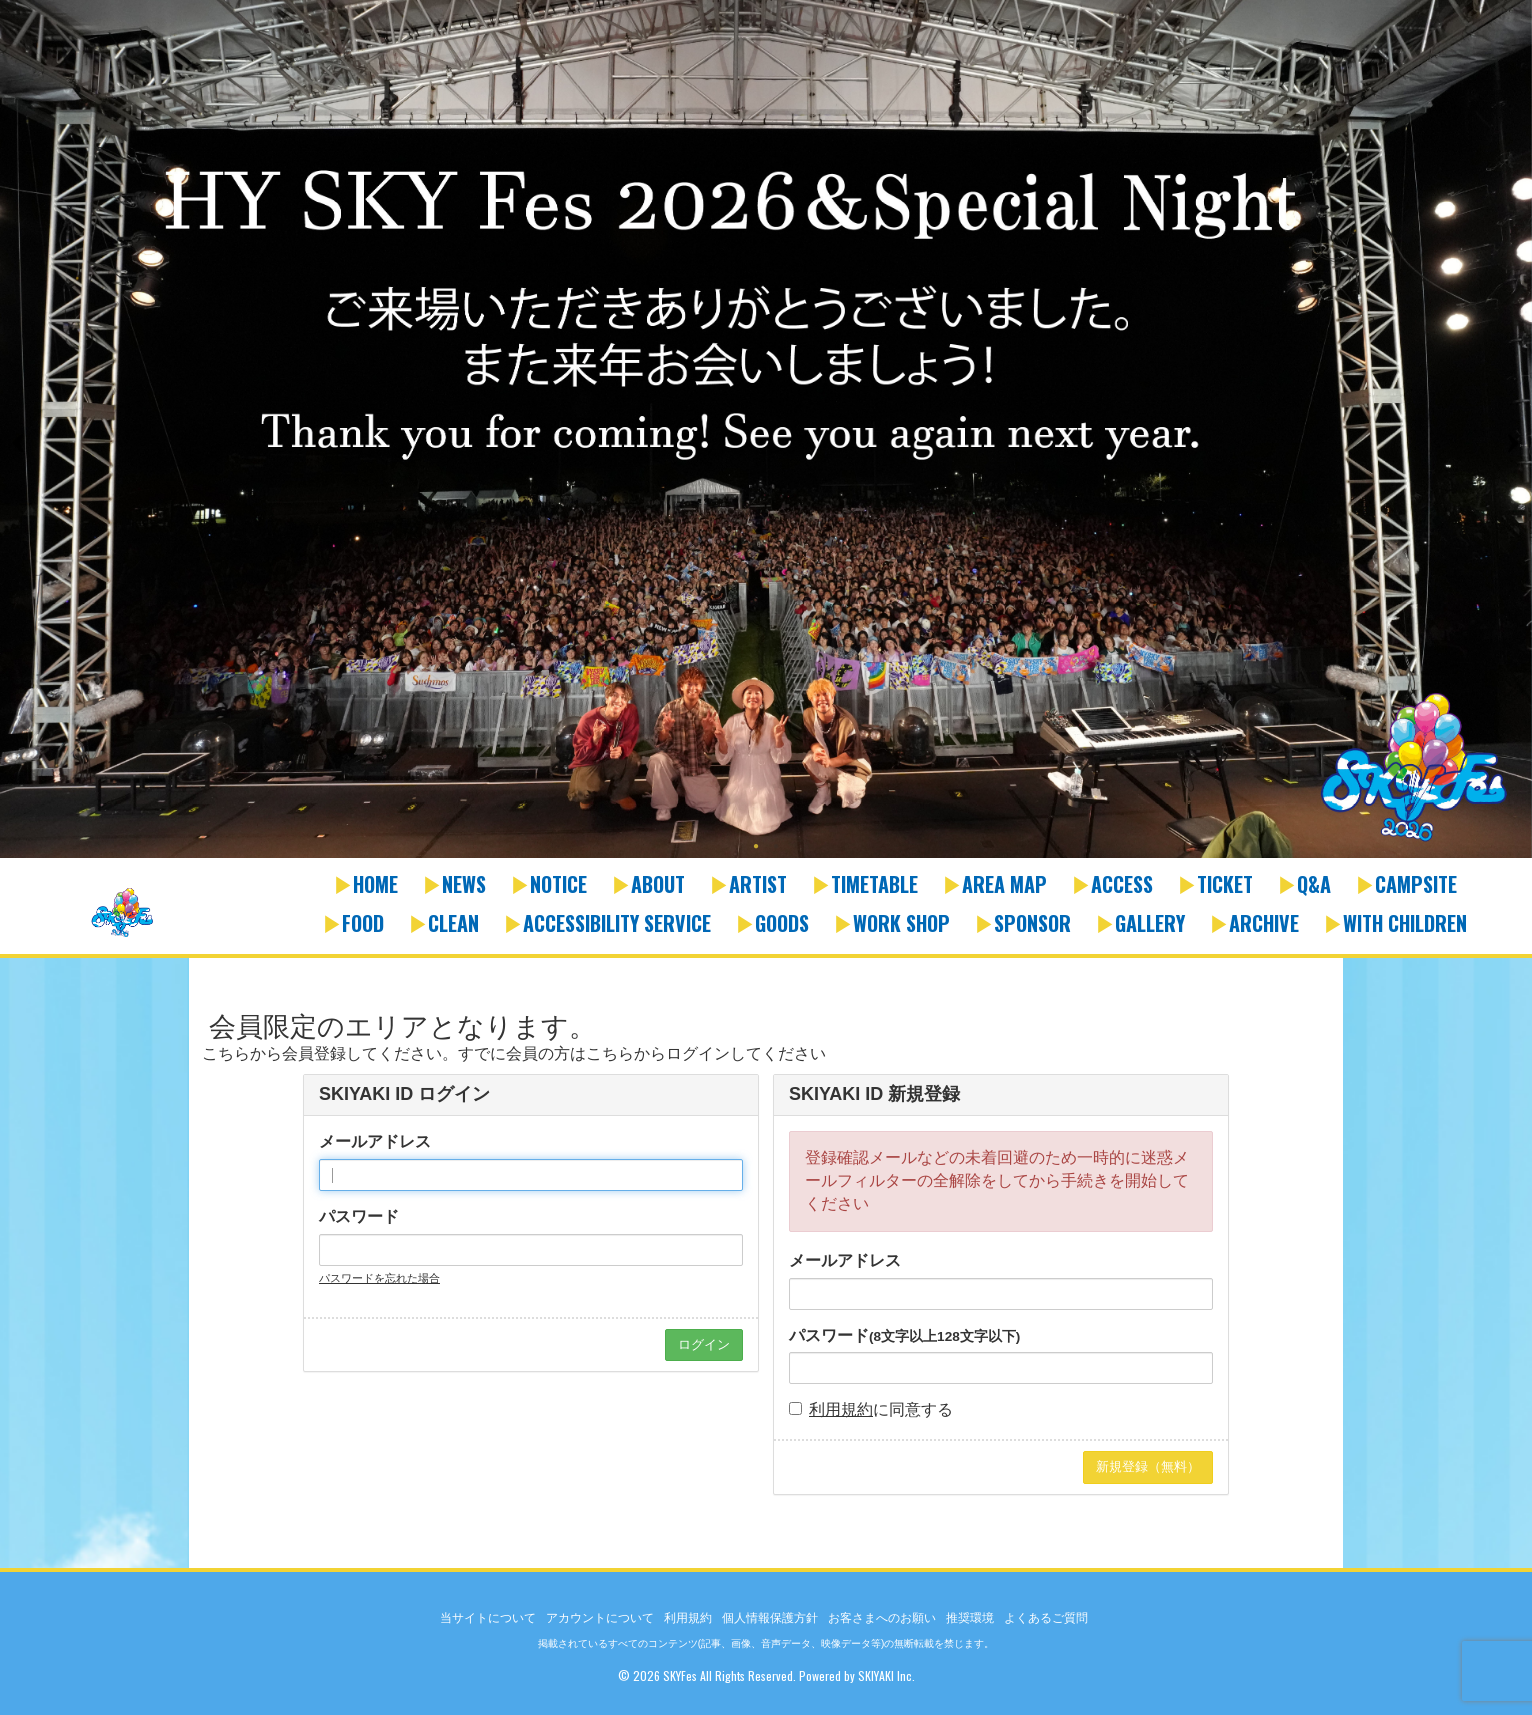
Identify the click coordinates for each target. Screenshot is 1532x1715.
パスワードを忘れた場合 (379, 1278)
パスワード (359, 1216)
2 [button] (776, 848)
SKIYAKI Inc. (886, 1675)
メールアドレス (375, 1141)
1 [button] (756, 848)
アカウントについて (600, 1618)
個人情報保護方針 (770, 1618)
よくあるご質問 (1046, 1618)
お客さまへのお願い (882, 1618)
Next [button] (1512, 443)
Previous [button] (20, 443)
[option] (766, 430)
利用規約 (841, 1409)
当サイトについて (488, 1618)
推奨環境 (970, 1618)
